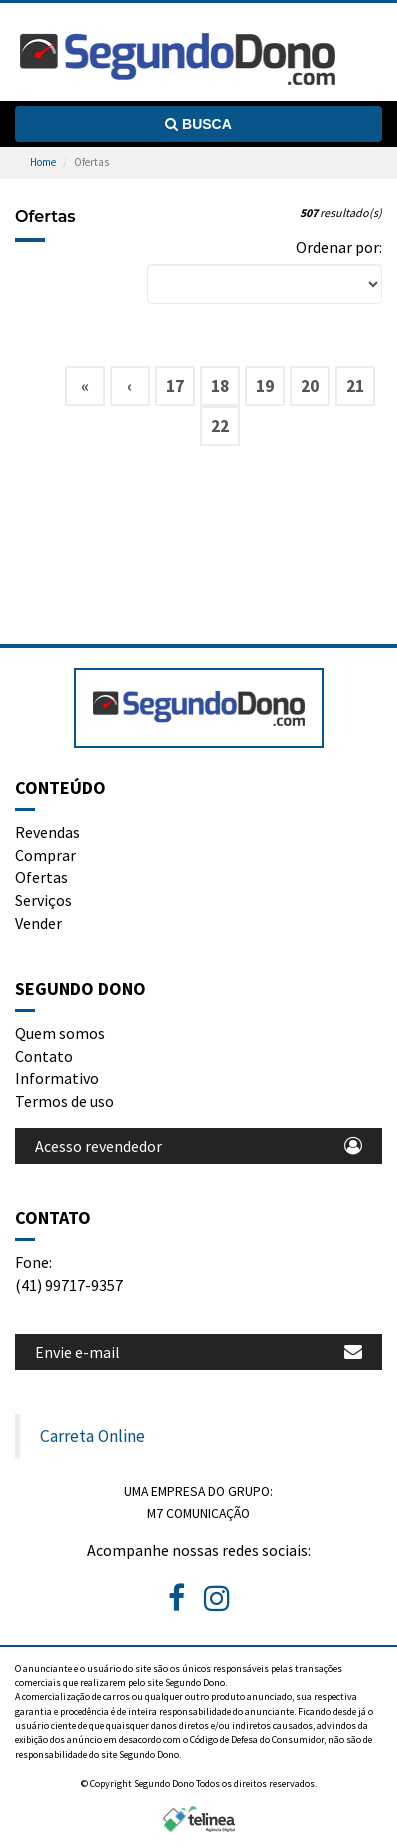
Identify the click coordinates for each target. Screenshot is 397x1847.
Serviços (43, 900)
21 (355, 386)
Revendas (47, 832)
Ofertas (41, 877)
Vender (38, 923)
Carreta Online (92, 1436)
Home (43, 162)
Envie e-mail (198, 1352)
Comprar (45, 855)
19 (265, 386)
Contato (44, 1056)
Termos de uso (64, 1101)
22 (220, 426)
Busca (198, 124)
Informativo (57, 1078)
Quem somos (60, 1033)
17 (175, 386)
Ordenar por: (339, 247)
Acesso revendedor (198, 1146)
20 (310, 386)
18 (220, 386)
